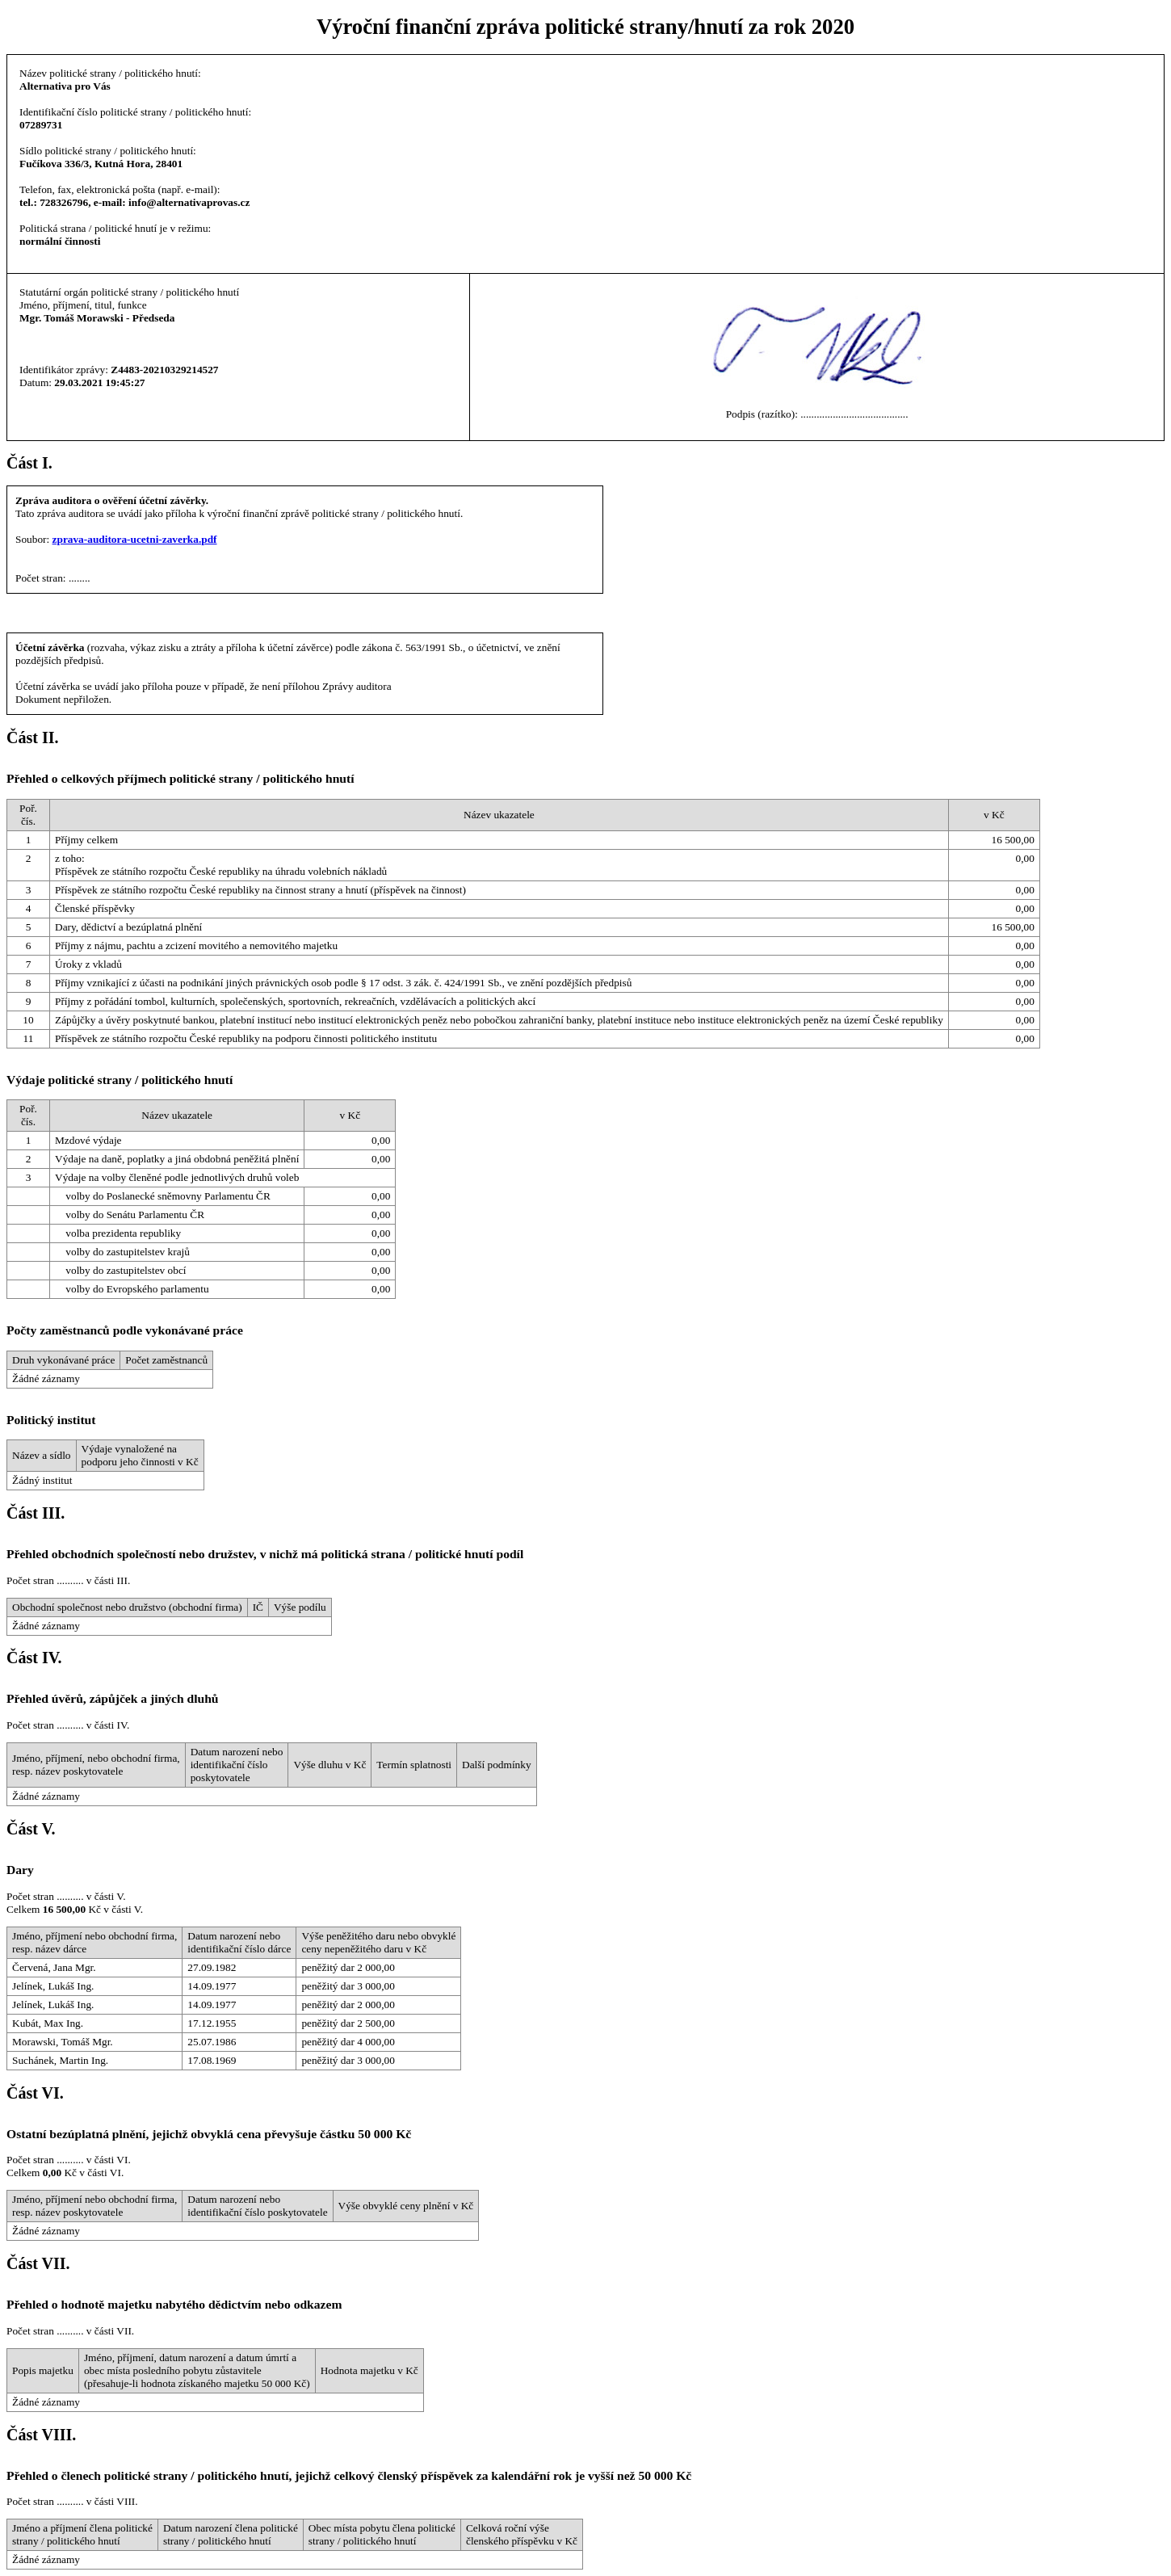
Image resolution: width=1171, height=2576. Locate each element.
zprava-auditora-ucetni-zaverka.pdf (134, 539)
